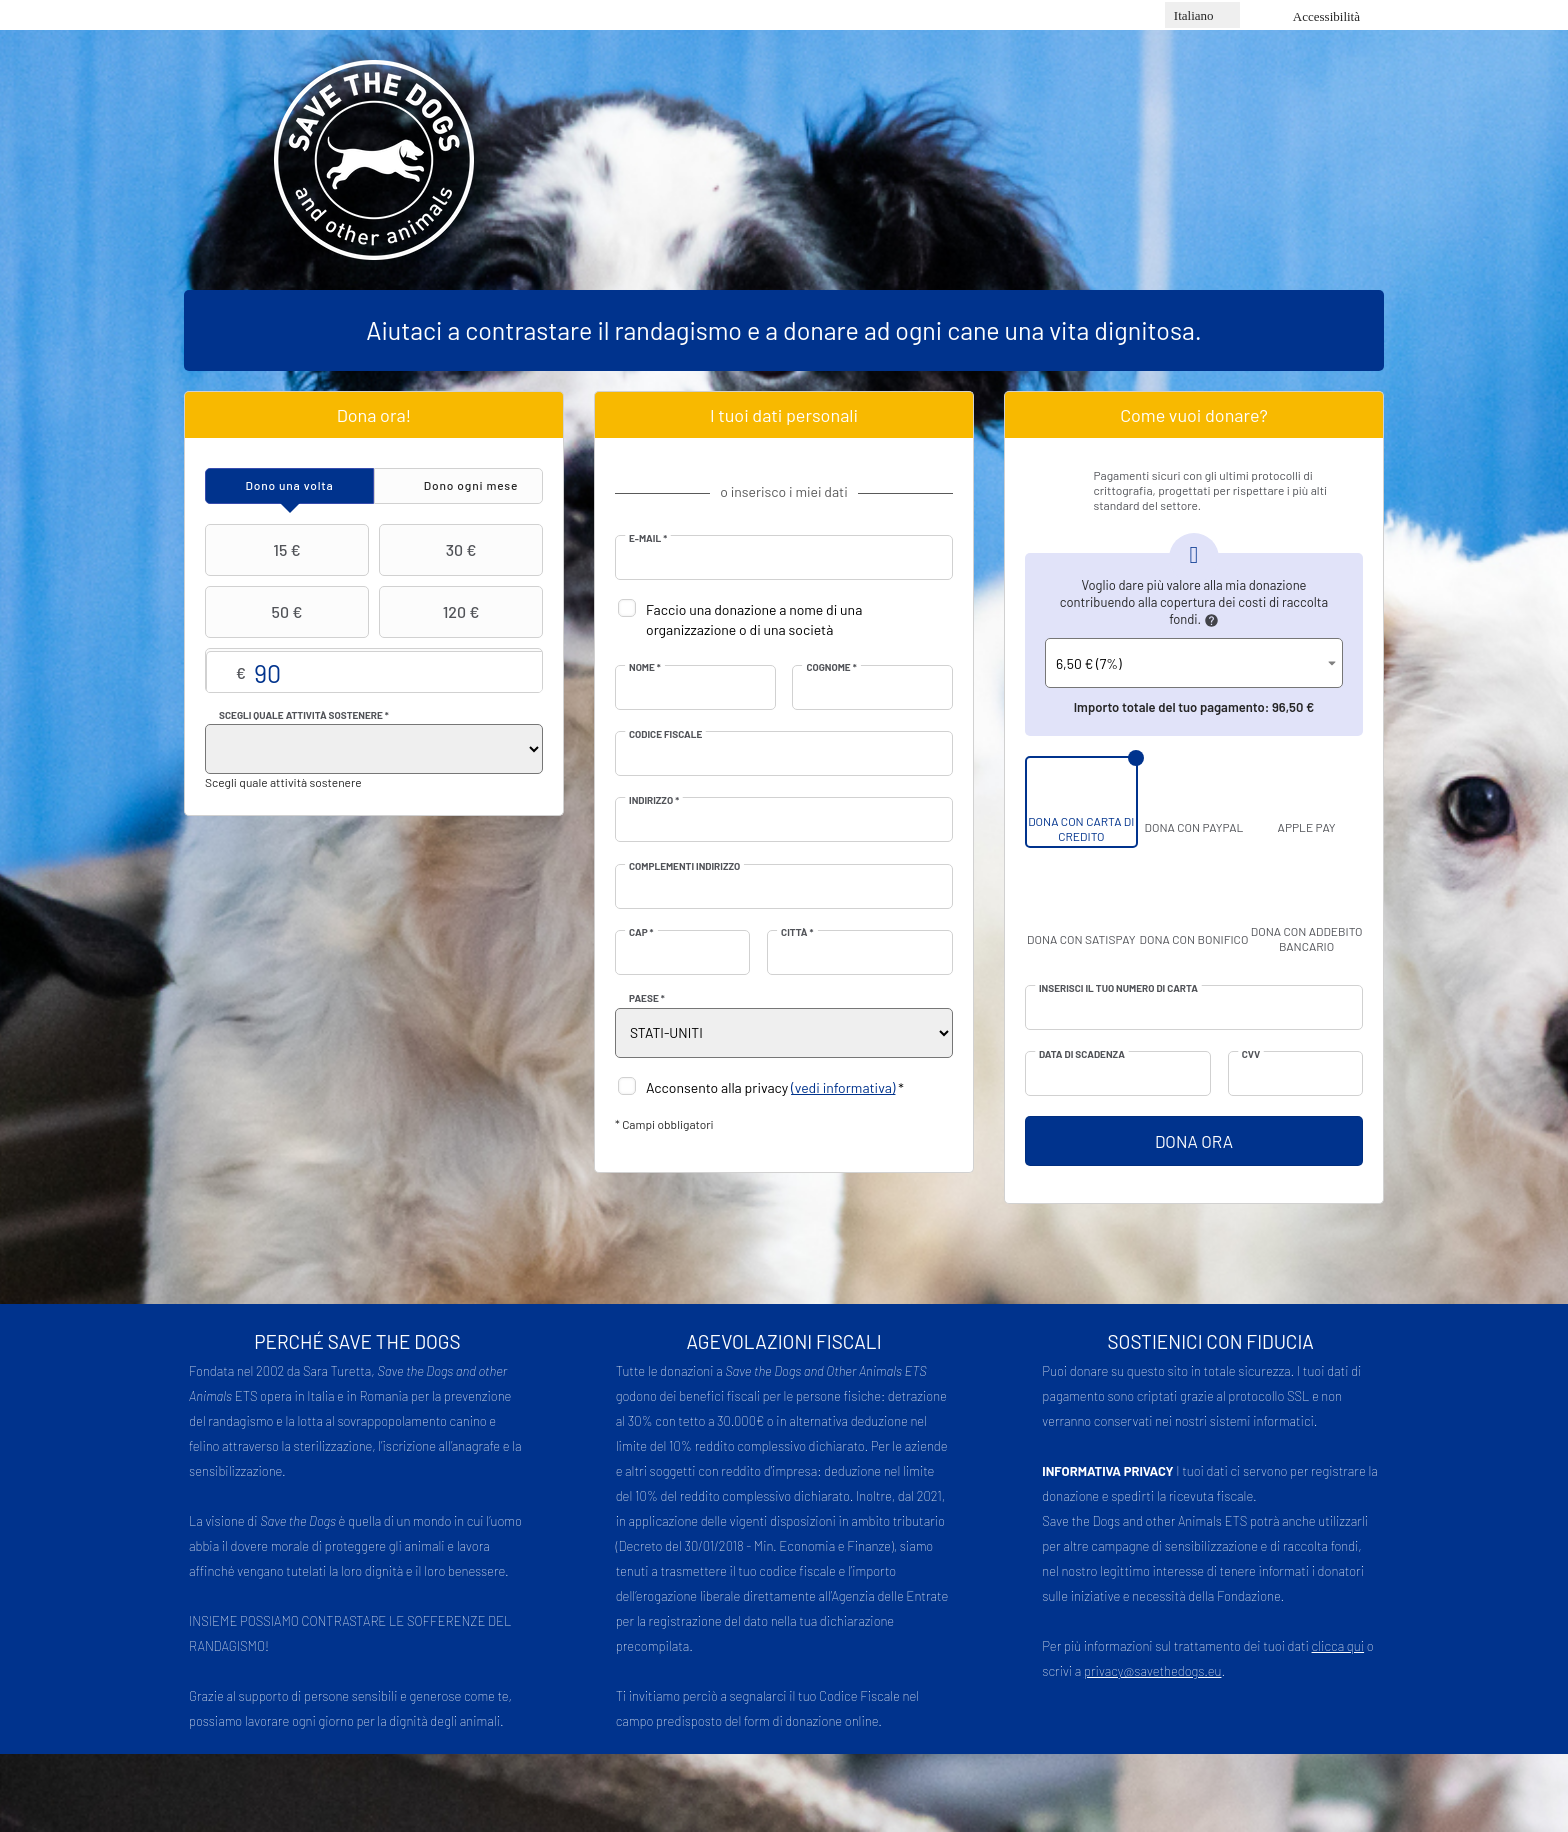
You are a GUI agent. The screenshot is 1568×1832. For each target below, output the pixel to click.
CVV (1251, 1054)
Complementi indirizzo (684, 866)
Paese (647, 998)
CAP (641, 932)
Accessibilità (1326, 16)
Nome (645, 667)
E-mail (648, 538)
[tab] (289, 486)
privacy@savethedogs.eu (1153, 1671)
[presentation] (289, 486)
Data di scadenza (1082, 1054)
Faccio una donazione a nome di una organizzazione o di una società (754, 619)
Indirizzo (654, 800)
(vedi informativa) (843, 1087)
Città (797, 932)
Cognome (831, 667)
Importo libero (374, 671)
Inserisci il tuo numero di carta (1118, 988)
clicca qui (1338, 1646)
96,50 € (1293, 707)
